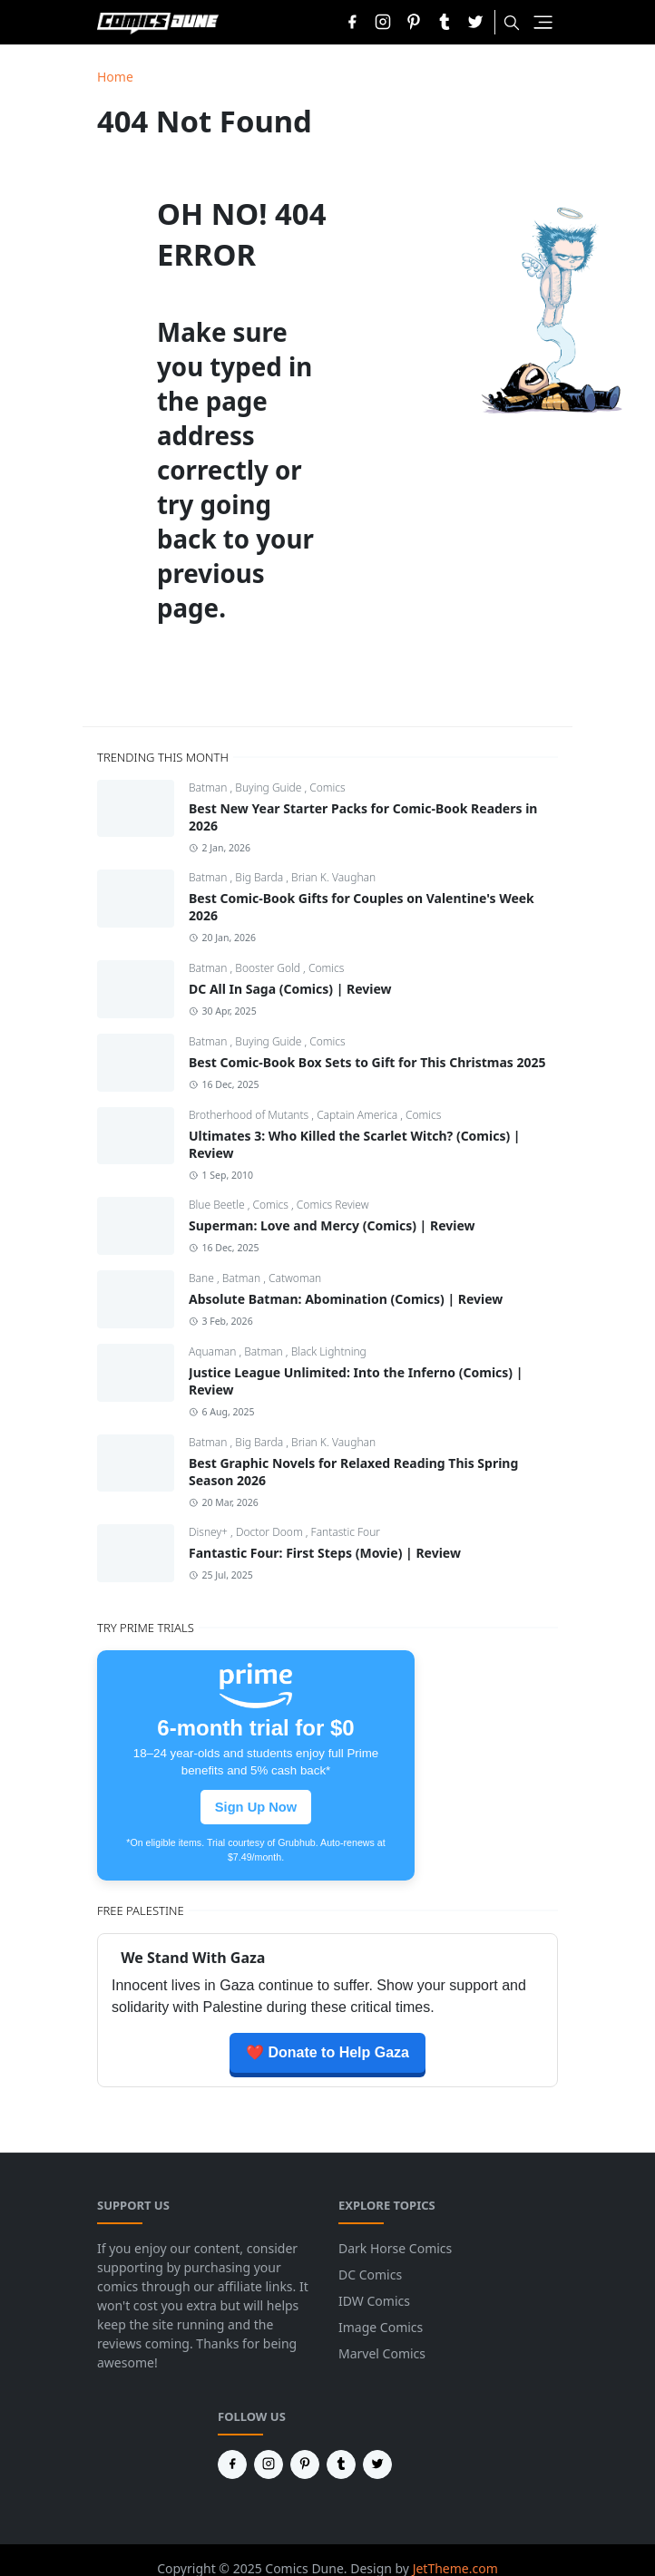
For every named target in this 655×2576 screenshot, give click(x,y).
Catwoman (295, 1278)
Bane (203, 1278)
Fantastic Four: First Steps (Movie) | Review (325, 1552)
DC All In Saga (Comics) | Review (290, 988)
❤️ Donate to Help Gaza (327, 2052)
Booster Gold (269, 968)
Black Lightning (329, 1351)
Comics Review (333, 1204)
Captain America (358, 1115)
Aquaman (214, 1351)
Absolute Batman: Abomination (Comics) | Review (346, 1298)
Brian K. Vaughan (333, 877)
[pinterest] (413, 22)
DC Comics (370, 2274)
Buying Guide (269, 787)
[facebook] (352, 22)
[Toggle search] (511, 22)
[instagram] (382, 22)
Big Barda (260, 877)
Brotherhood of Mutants (250, 1115)
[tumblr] (444, 22)
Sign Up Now (256, 1807)
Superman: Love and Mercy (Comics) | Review (331, 1225)
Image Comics (380, 2327)
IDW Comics (374, 2300)
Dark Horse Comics (395, 2248)
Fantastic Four (345, 1532)
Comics (327, 787)
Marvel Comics (381, 2353)
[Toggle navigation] (543, 22)
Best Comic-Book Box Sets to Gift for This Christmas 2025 (367, 1062)
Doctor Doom (271, 1532)
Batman (209, 787)
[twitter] (475, 22)
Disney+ (209, 1532)
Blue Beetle (218, 1204)
